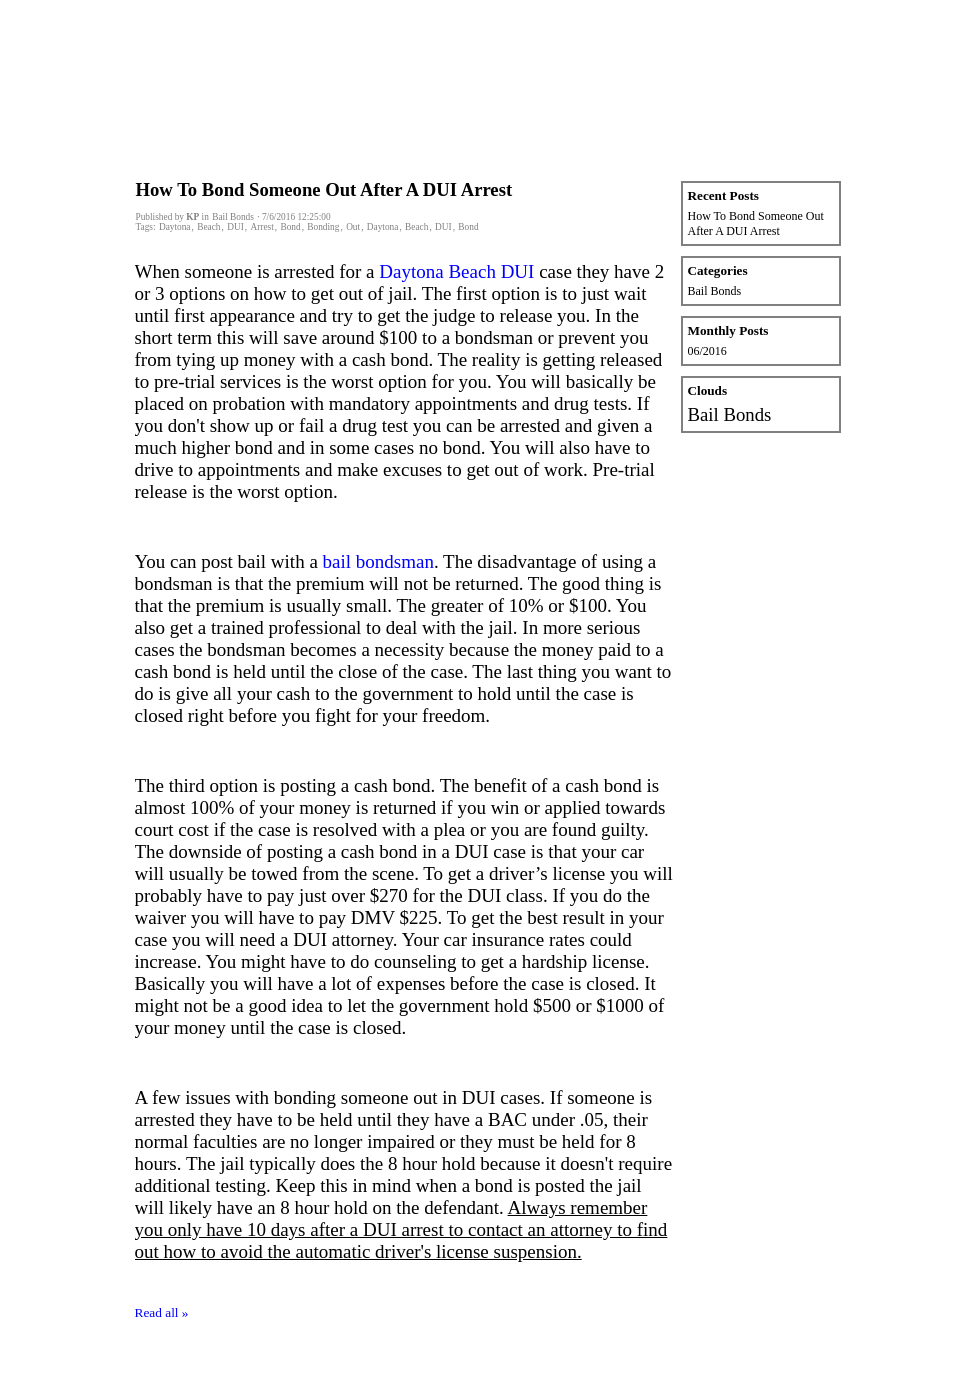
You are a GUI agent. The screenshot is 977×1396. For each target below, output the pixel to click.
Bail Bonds (715, 291)
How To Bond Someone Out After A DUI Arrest (324, 189)
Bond (290, 227)
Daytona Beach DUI (456, 271)
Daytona (175, 227)
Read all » (162, 1312)
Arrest (261, 227)
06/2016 (707, 351)
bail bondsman (378, 561)
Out (353, 227)
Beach (208, 227)
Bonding (323, 227)
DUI (235, 227)
